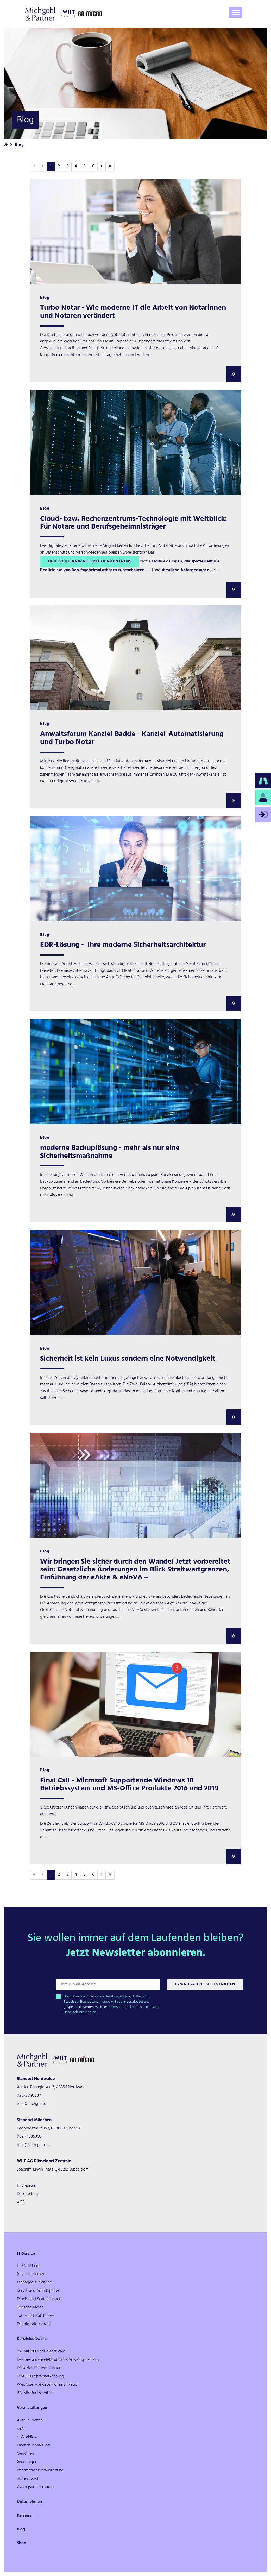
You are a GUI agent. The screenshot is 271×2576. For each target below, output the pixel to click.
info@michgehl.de (32, 2104)
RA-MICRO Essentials (35, 2393)
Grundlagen (27, 2462)
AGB (21, 2202)
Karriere (24, 2515)
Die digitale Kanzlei (34, 2324)
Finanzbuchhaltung (33, 2445)
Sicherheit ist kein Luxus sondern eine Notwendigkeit (127, 1359)
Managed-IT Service (34, 2282)
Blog (21, 2529)
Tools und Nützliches (35, 2315)
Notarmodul (27, 2478)
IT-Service (26, 2253)
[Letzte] (110, 166)
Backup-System (191, 1188)
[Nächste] (101, 166)
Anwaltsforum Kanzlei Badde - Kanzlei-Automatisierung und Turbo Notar (132, 738)
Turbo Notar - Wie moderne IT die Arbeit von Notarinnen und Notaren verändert (133, 312)
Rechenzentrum (30, 2274)
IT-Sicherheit (28, 2265)
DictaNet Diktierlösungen (39, 2368)
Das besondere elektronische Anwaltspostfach (58, 2359)
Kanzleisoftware (31, 2339)
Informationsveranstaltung (40, 2470)
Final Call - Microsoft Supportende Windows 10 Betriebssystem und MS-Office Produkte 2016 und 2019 (129, 1784)
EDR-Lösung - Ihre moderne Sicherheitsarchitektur (123, 945)
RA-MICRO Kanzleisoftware (41, 2351)
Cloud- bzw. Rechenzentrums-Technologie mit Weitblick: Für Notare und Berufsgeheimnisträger (133, 523)
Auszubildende (30, 2420)
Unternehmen (29, 2501)
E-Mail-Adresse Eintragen (205, 1984)
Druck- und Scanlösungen (39, 2299)
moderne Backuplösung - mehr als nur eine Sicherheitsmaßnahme (110, 1152)
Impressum (26, 2185)
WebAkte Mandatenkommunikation (48, 2384)
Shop (21, 2543)
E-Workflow (27, 2437)
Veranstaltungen (32, 2407)
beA (20, 2428)
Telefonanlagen (30, 2307)
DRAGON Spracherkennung (40, 2376)
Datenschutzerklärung (80, 2012)
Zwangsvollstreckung (36, 2487)
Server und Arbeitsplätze (38, 2290)
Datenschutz (28, 2194)
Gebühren (25, 2453)
